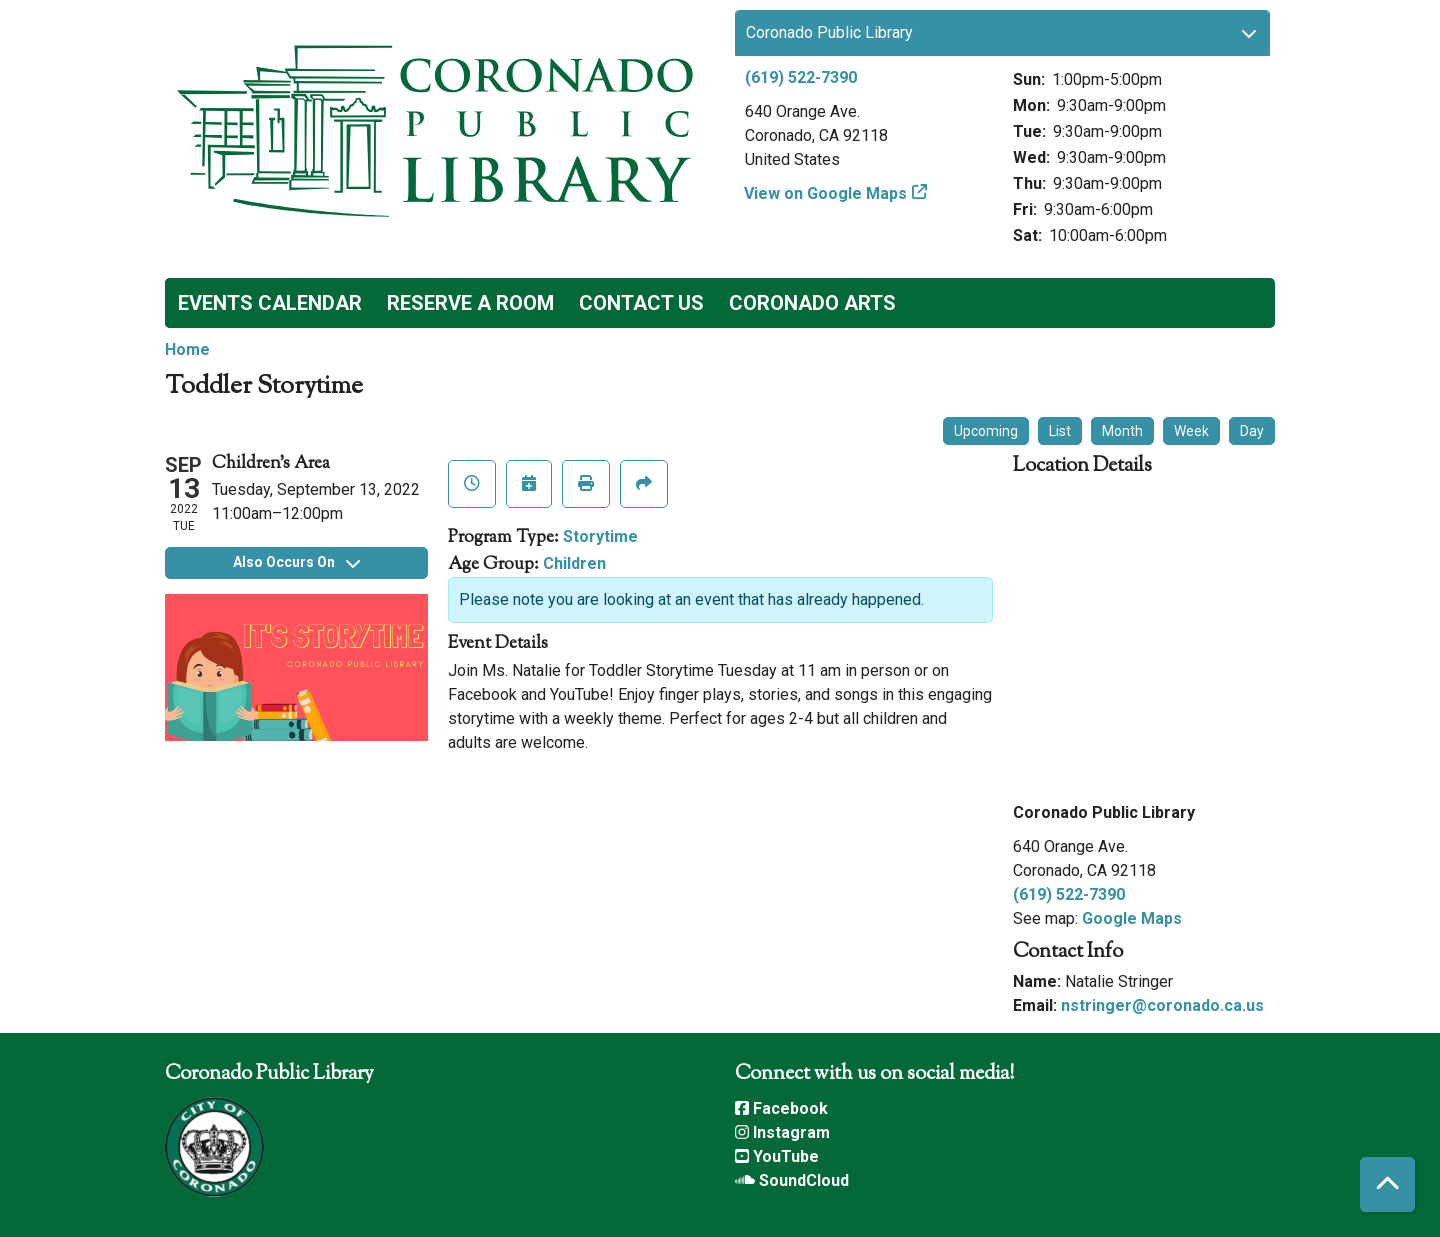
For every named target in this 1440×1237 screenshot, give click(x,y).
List (1060, 431)
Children (574, 563)
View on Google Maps (826, 193)
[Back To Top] (1387, 1184)
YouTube (777, 1156)
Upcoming (986, 431)
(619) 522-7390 (801, 77)
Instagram (782, 1132)
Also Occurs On (296, 562)
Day (1252, 431)
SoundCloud (792, 1180)
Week (1191, 431)
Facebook (781, 1108)
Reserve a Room (470, 303)
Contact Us (641, 303)
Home (187, 349)
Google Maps (1132, 918)
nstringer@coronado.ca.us (1162, 1005)
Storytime (600, 536)
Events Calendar (270, 303)
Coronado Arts (812, 303)
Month (1122, 431)
